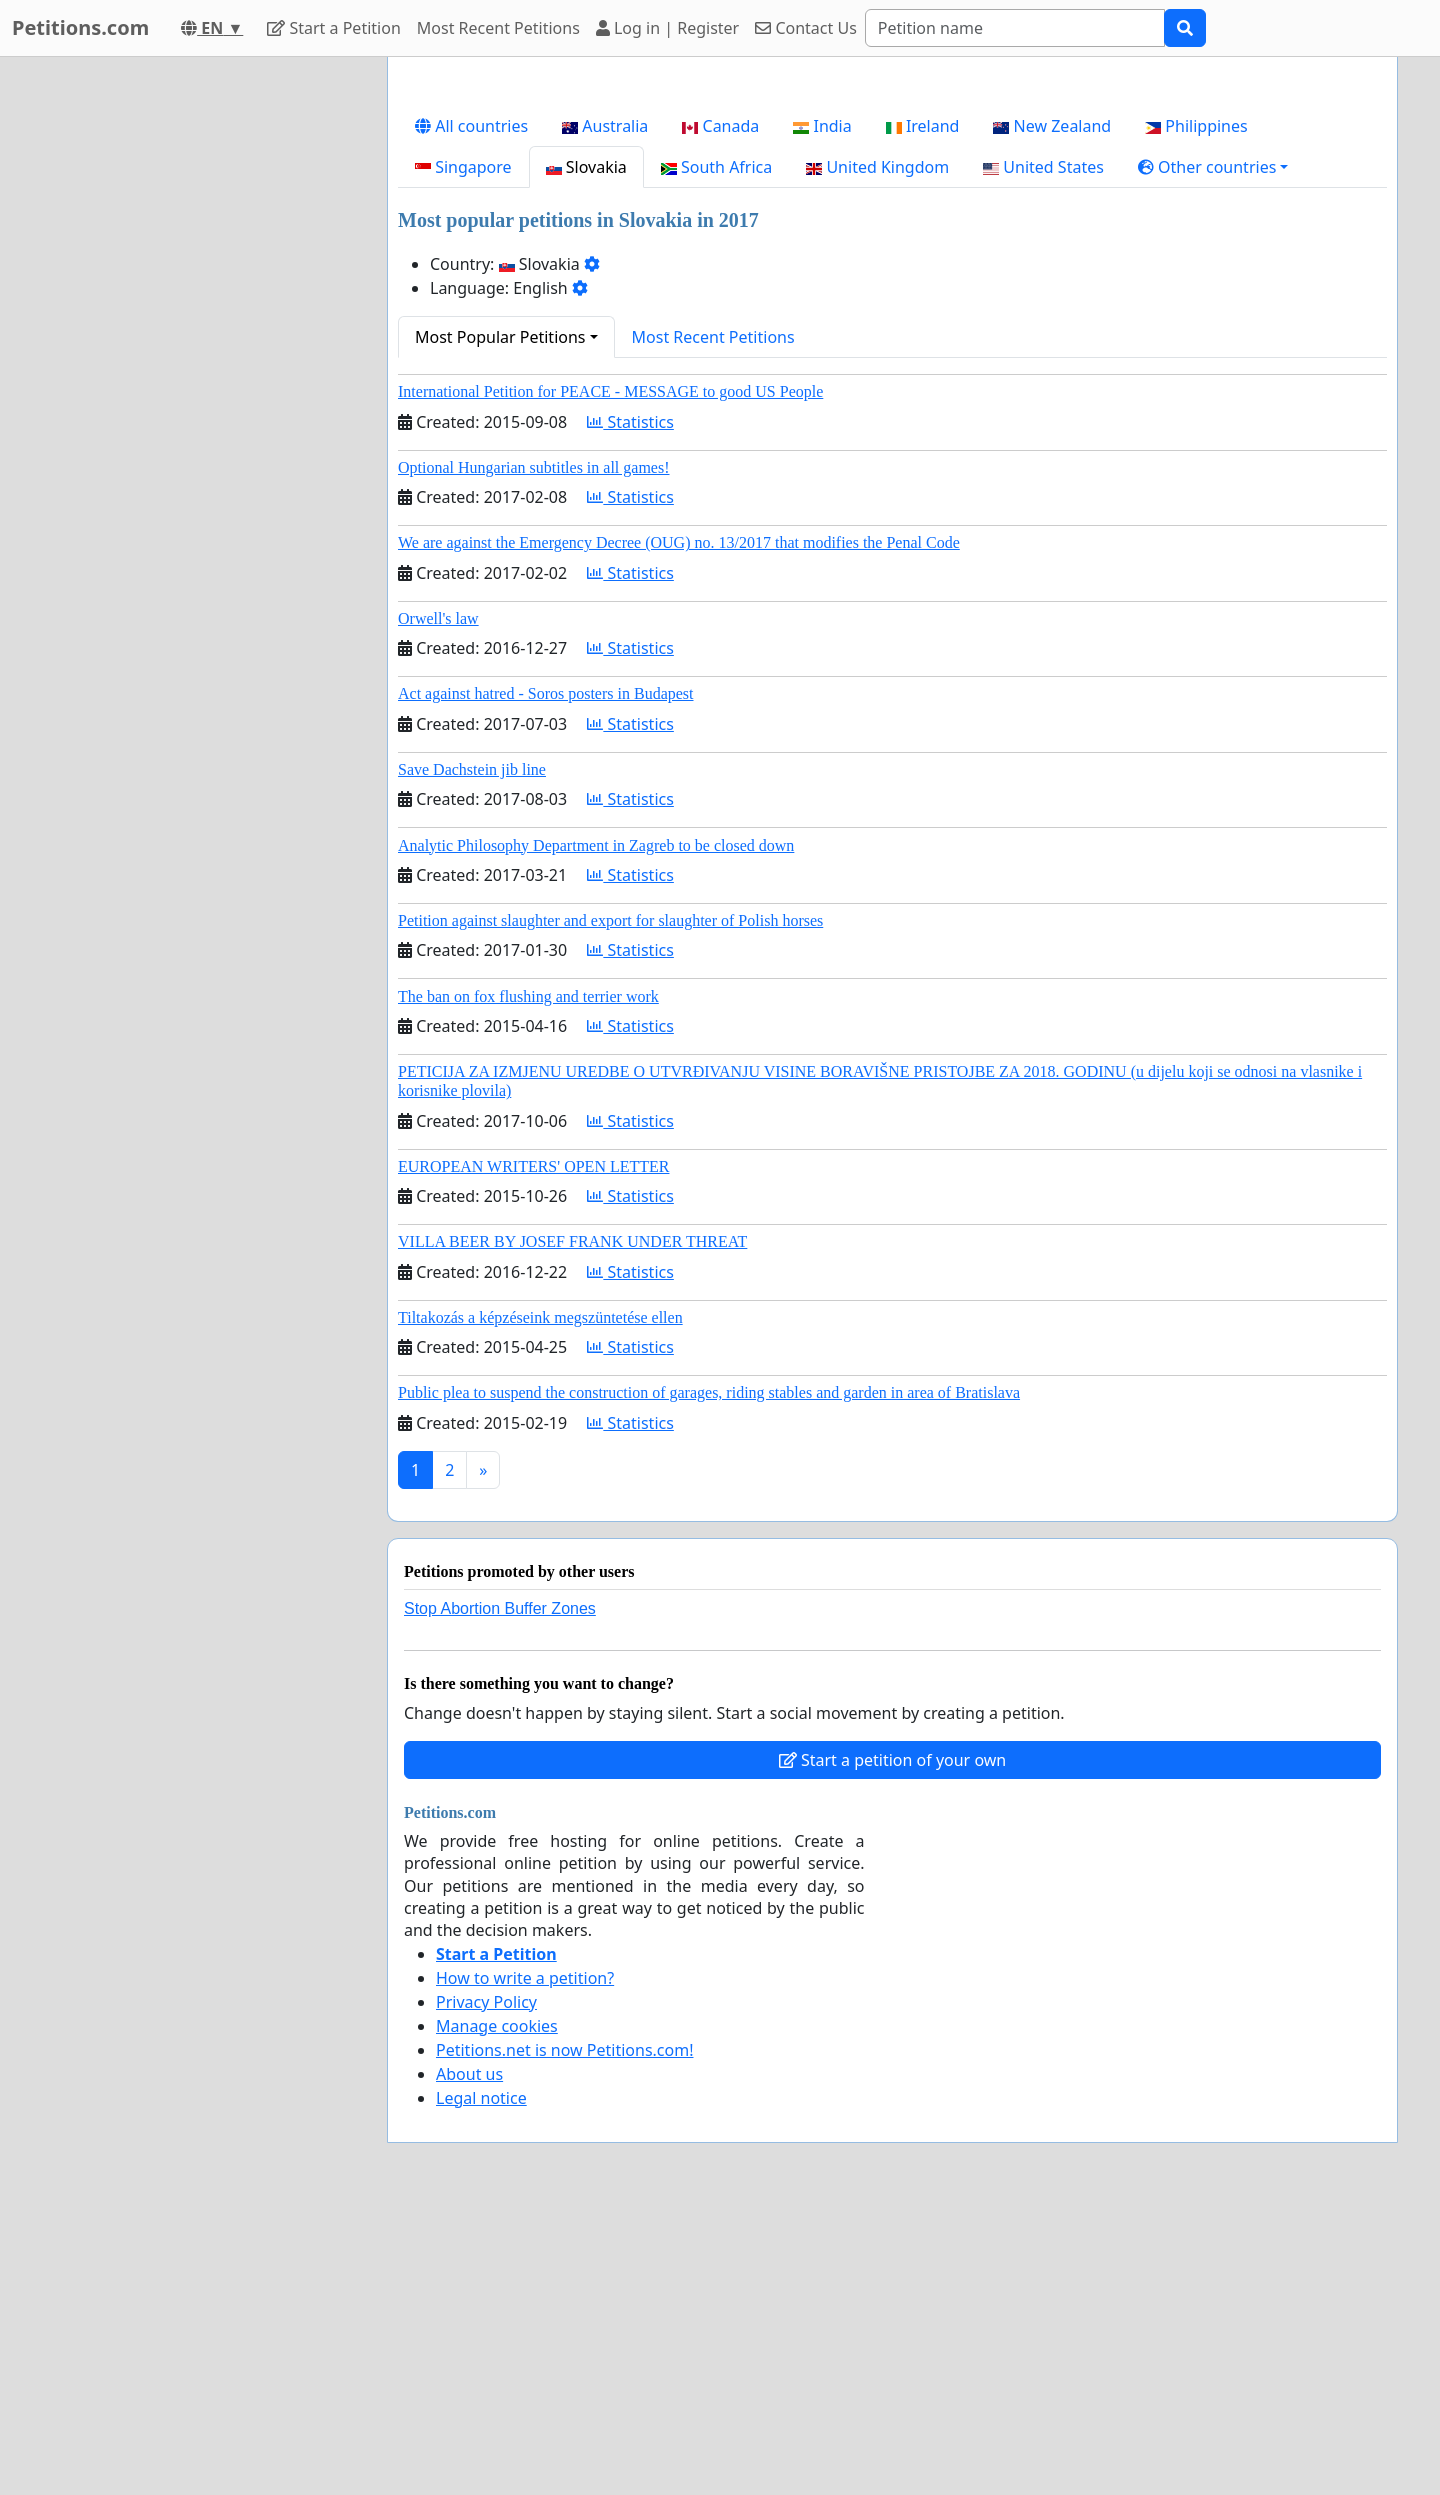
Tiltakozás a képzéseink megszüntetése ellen (540, 1597)
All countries (471, 406)
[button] (1213, 447)
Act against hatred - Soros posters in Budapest (546, 973)
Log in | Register (667, 28)
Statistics (630, 702)
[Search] (1015, 28)
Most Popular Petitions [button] (500, 617)
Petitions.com (80, 27)
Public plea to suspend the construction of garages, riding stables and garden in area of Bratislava (709, 1672)
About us (469, 2354)
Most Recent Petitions (498, 28)
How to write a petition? (525, 2258)
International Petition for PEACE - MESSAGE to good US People (610, 671)
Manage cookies (497, 2306)
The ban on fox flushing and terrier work (528, 1276)
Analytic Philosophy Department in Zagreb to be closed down (596, 1125)
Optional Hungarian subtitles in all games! (534, 747)
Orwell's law (438, 898)
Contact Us (806, 28)
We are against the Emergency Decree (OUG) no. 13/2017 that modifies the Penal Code (679, 822)
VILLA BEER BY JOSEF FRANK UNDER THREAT (572, 1521)
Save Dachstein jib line (472, 1049)
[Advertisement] (892, 229)
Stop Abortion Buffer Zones (500, 1888)
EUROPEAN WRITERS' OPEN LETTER (533, 1446)
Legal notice (481, 2378)
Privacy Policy (486, 2282)
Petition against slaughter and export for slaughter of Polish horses (610, 1200)
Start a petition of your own (892, 2040)
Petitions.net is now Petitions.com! (564, 2330)
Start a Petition (333, 28)
